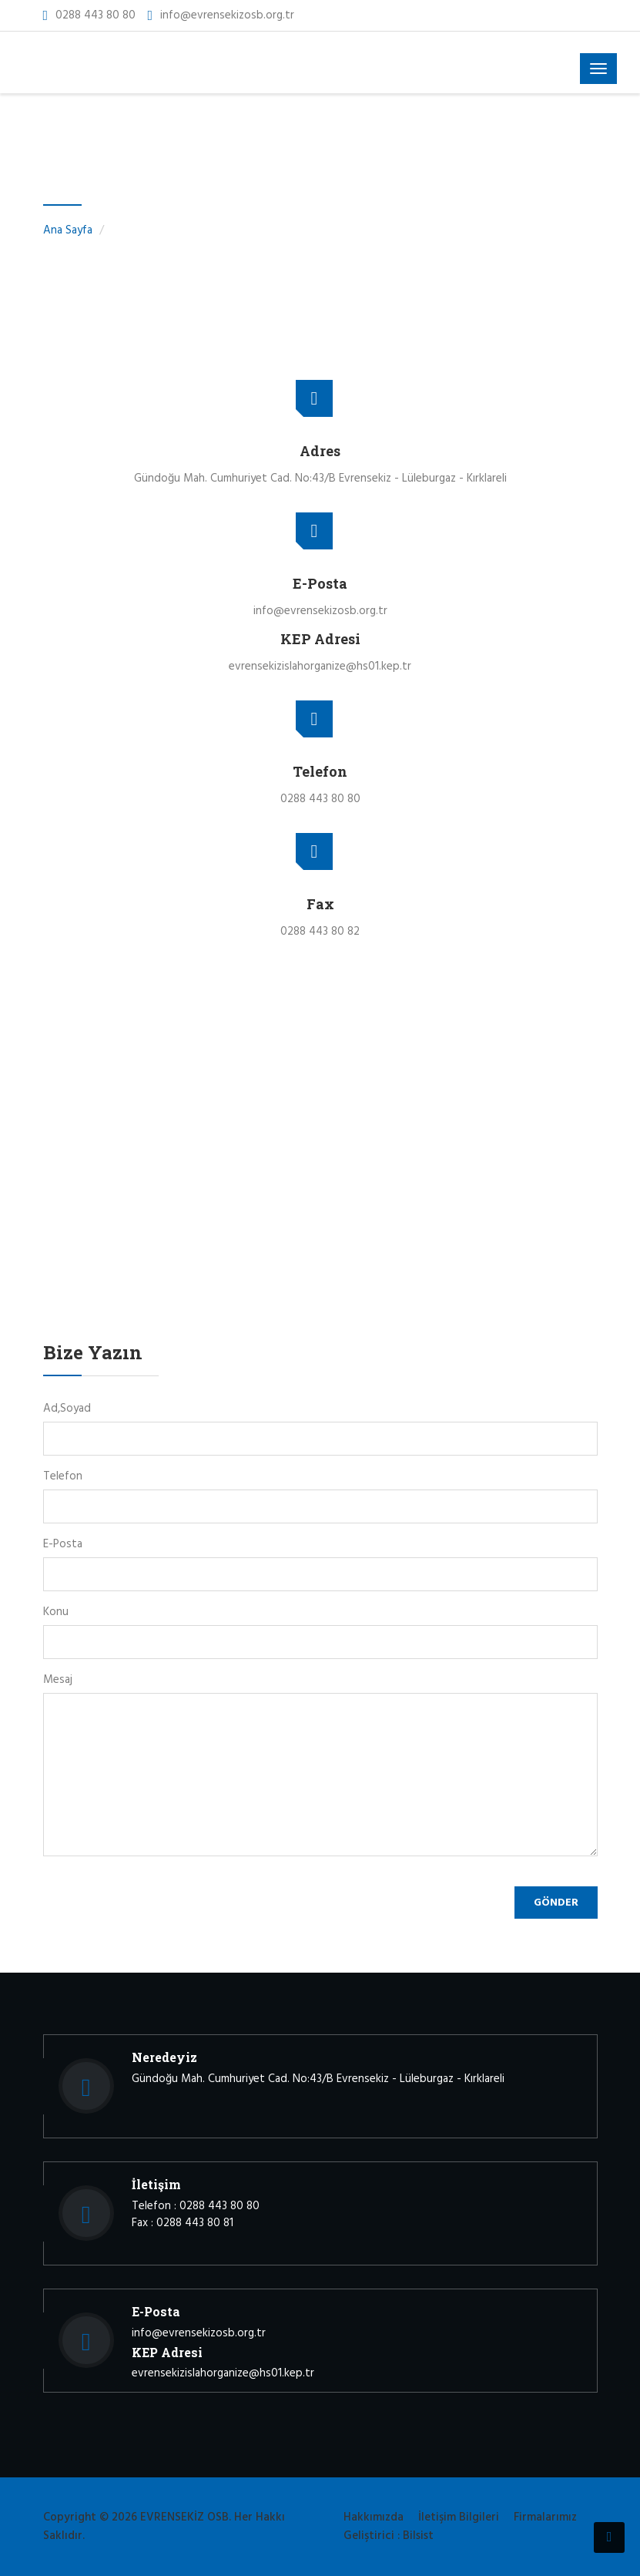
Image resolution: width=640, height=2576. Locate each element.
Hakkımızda (373, 2517)
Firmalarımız (545, 2517)
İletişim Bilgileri (458, 2517)
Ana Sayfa (67, 230)
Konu (56, 1612)
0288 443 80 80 (95, 15)
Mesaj (57, 1680)
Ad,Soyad (67, 1408)
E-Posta (62, 1544)
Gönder (556, 1903)
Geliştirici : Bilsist (388, 2536)
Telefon (62, 1476)
